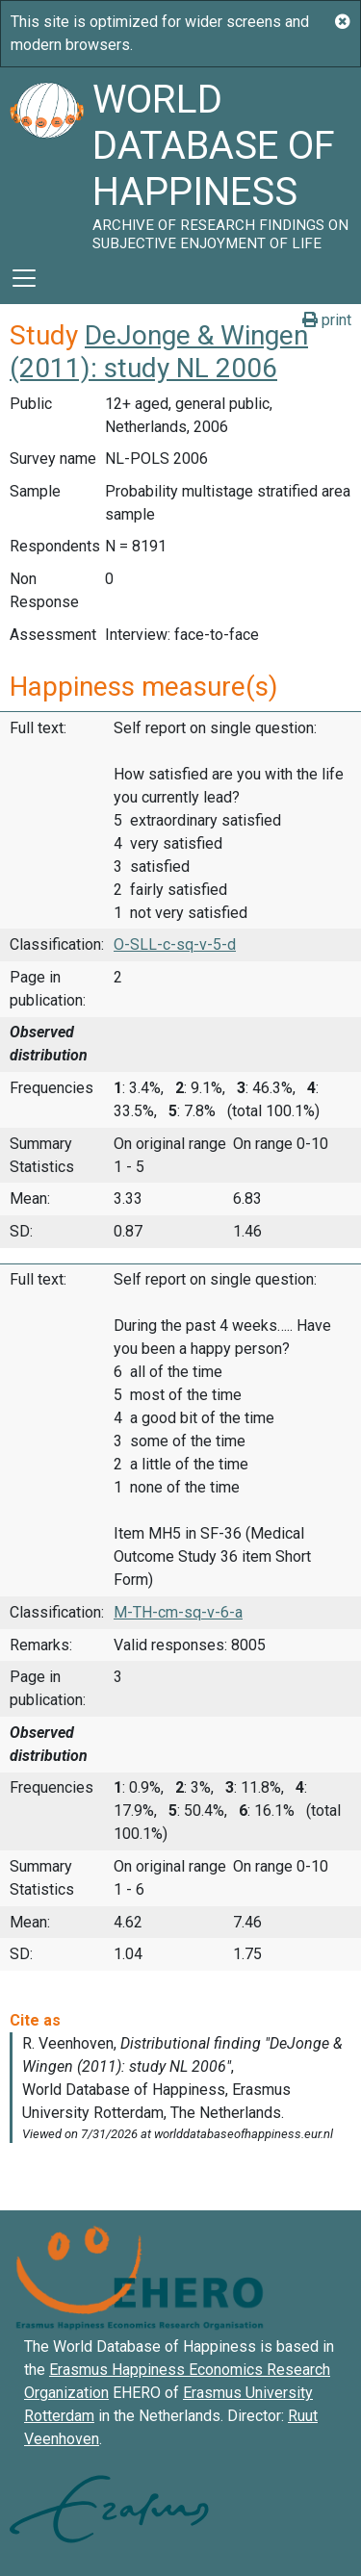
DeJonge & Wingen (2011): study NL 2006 (159, 351)
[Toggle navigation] (24, 278)
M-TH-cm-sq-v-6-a (178, 1612)
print (326, 320)
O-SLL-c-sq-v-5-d (175, 944)
